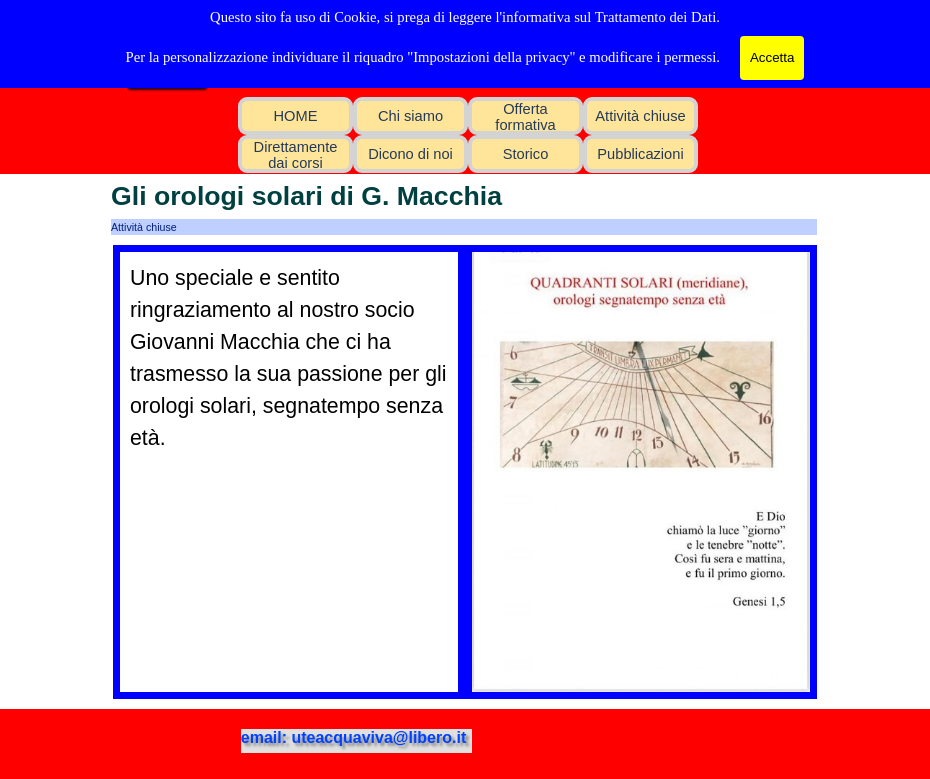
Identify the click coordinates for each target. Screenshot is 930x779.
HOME (296, 116)
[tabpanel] (289, 358)
